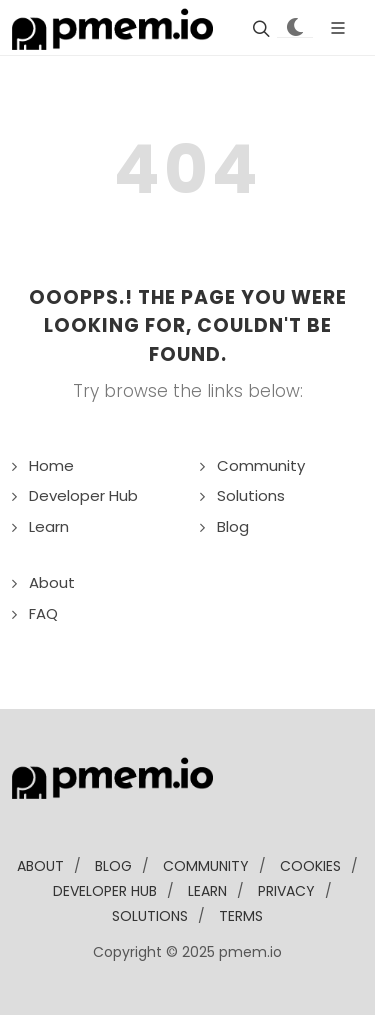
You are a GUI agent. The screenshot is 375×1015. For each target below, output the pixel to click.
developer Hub (105, 891)
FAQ (43, 613)
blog (113, 866)
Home (51, 465)
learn (207, 891)
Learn (49, 526)
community (206, 866)
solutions (150, 916)
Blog (233, 526)
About (52, 582)
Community (261, 465)
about (40, 866)
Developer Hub (83, 495)
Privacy (286, 891)
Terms (241, 916)
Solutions (251, 495)
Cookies (310, 866)
